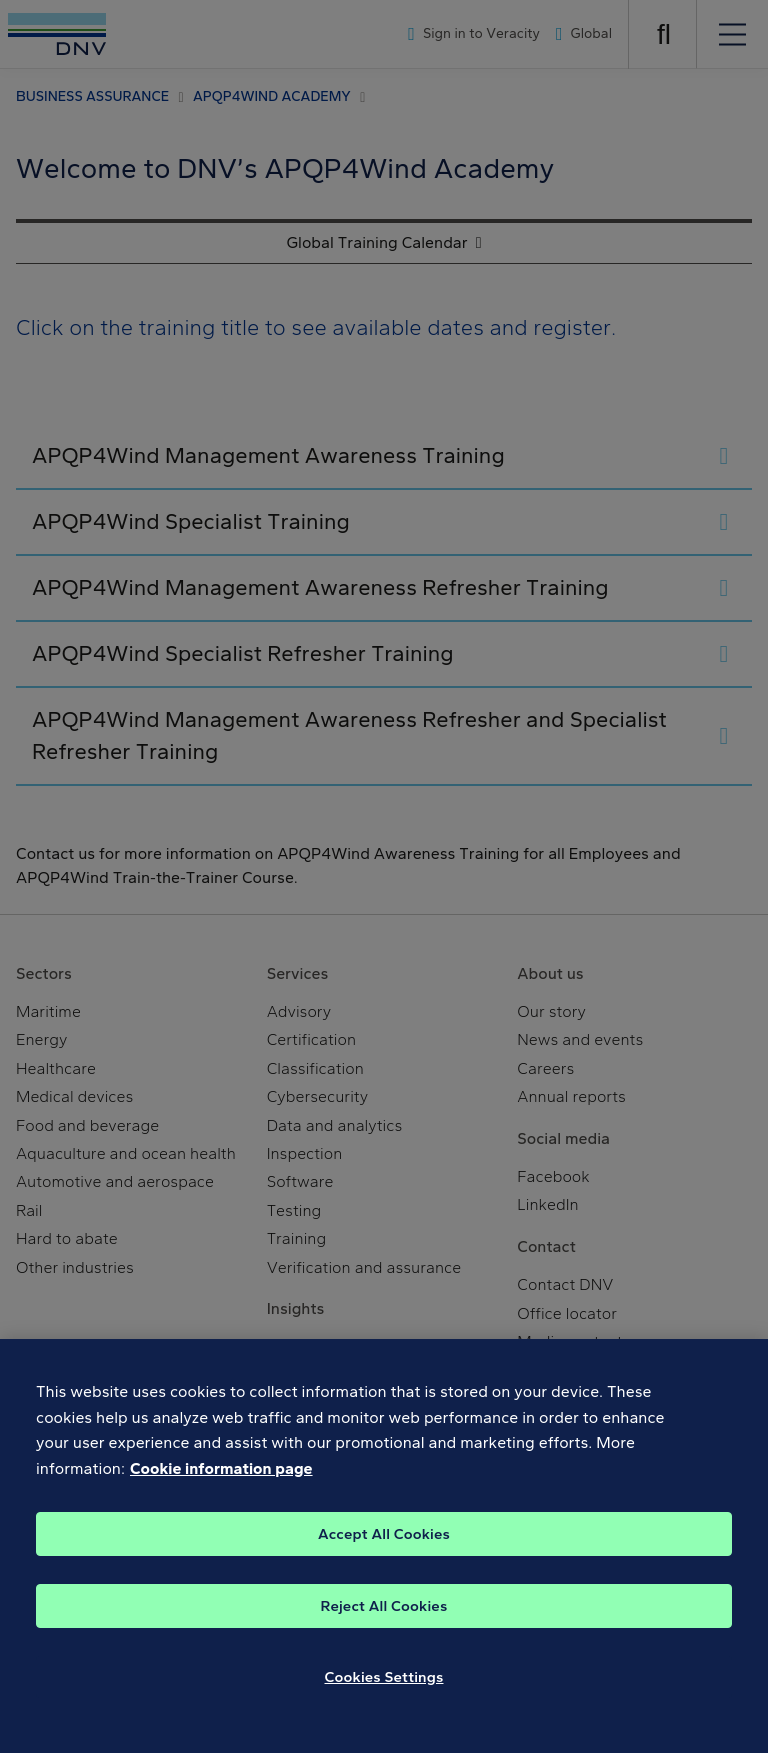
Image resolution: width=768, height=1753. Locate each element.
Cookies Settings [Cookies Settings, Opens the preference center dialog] (384, 1700)
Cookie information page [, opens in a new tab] (221, 1492)
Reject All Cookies (384, 1629)
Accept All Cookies (384, 1557)
